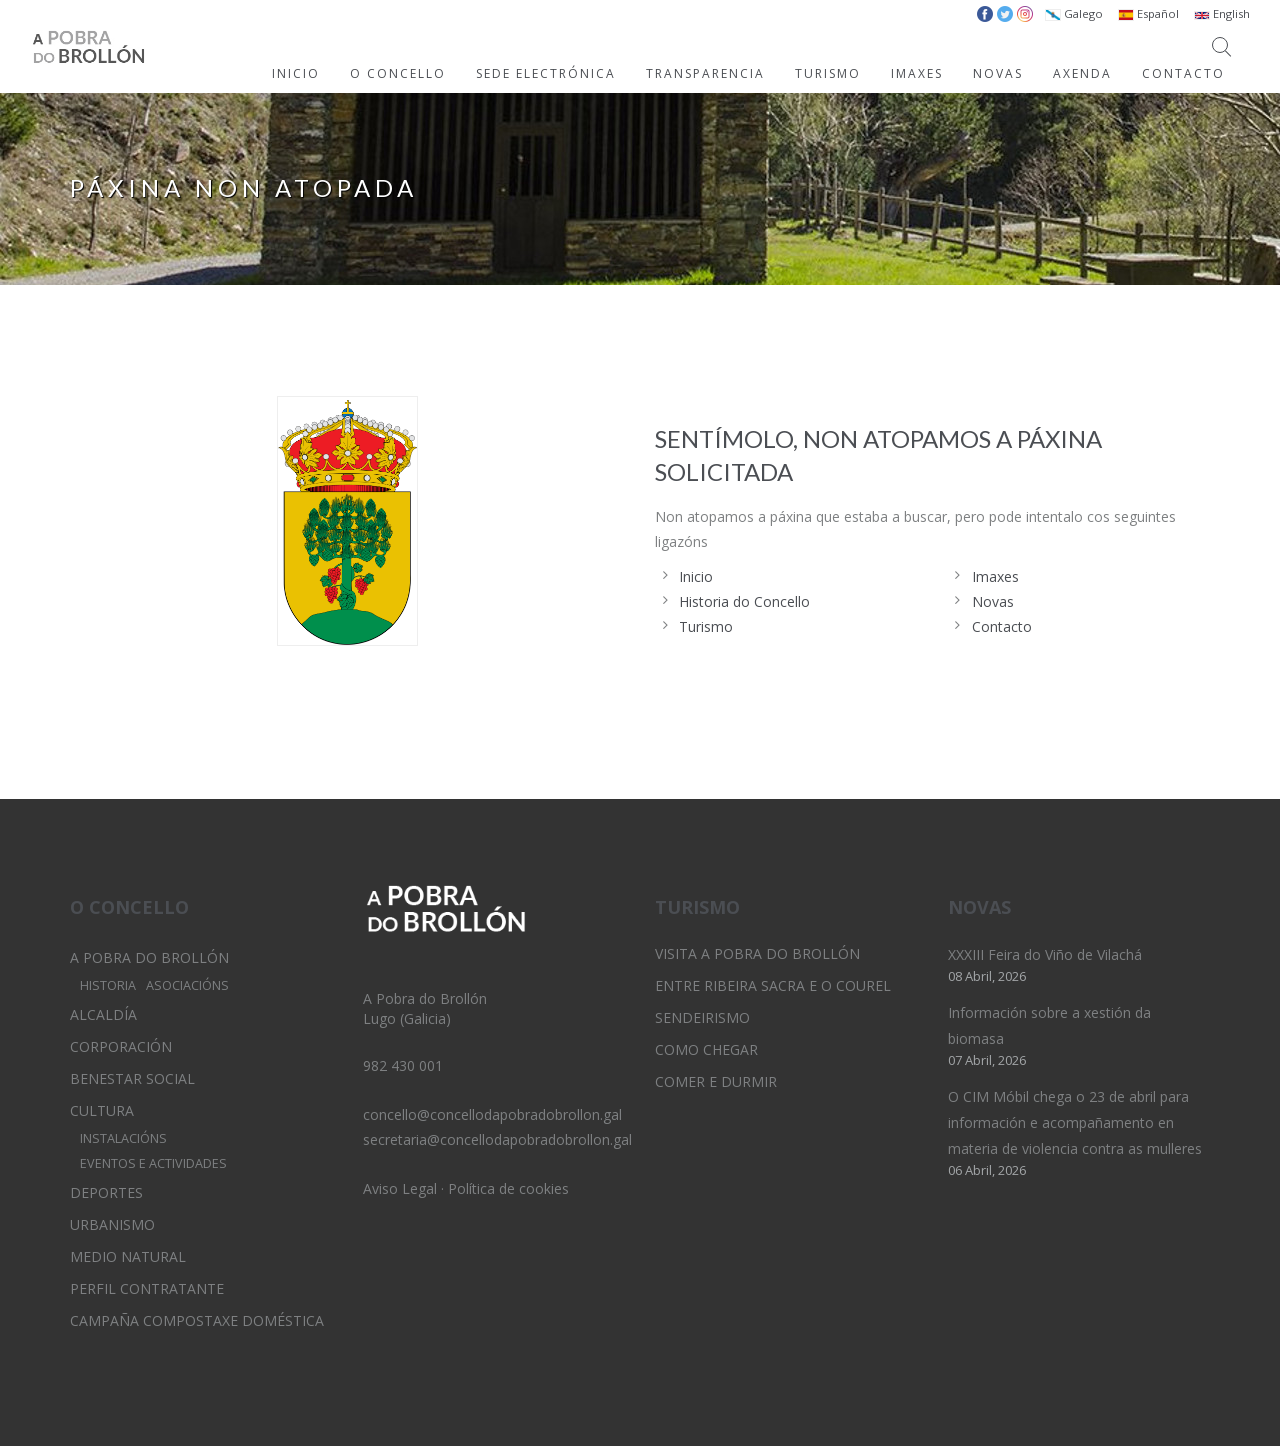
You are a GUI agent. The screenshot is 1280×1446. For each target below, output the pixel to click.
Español (1148, 13)
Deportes (106, 1192)
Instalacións (123, 1138)
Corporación (121, 1046)
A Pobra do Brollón (149, 957)
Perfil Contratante (147, 1288)
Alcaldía (103, 1014)
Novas (993, 601)
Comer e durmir (716, 1081)
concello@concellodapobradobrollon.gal (492, 1114)
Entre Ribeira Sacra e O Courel (773, 985)
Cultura (102, 1110)
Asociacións (187, 985)
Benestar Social (132, 1078)
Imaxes (995, 576)
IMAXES (917, 73)
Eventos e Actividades (153, 1163)
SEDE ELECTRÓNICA (546, 73)
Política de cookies (508, 1188)
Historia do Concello (744, 601)
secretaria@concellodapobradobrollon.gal (497, 1139)
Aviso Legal (400, 1188)
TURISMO (828, 73)
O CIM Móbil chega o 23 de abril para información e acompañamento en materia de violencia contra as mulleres (1075, 1122)
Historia (108, 985)
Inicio (696, 576)
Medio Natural (128, 1256)
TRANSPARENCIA (705, 73)
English (1222, 13)
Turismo (706, 626)
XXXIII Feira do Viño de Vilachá (1045, 954)
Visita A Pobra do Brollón (757, 953)
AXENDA (1082, 73)
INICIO (296, 73)
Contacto (1002, 626)
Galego (1074, 13)
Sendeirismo (702, 1017)
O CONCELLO (398, 73)
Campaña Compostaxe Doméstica (197, 1320)
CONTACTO (1183, 73)
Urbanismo (112, 1224)
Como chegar (706, 1049)
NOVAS (998, 73)
